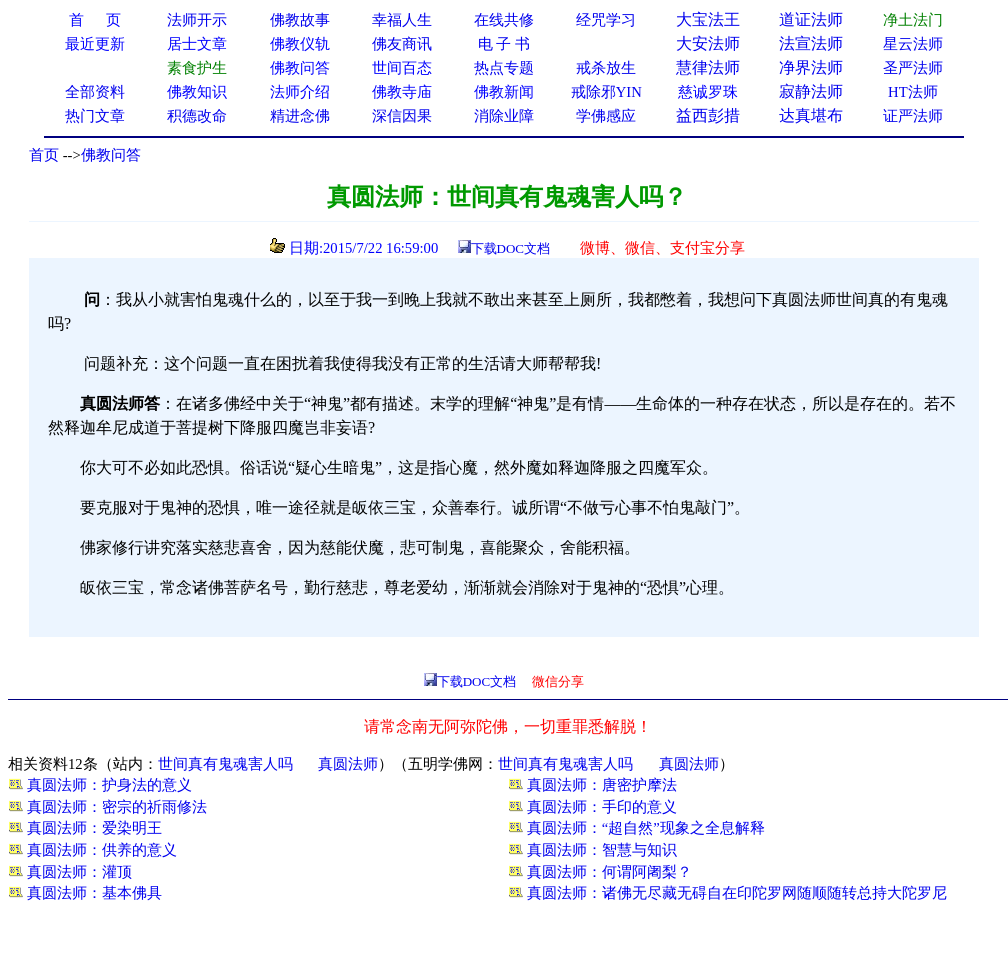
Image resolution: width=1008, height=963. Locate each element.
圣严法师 (913, 68)
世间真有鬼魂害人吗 (225, 764)
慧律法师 (708, 67)
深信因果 (402, 116)
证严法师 (913, 116)
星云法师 (913, 44)
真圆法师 (348, 764)
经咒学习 (606, 20)
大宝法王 (708, 19)
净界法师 (811, 67)
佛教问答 (111, 155)
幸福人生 (402, 20)
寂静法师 (811, 91)
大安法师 (708, 43)
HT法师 (913, 92)
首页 (44, 155)
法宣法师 (811, 43)
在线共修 (504, 20)
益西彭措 (708, 115)
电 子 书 (504, 44)
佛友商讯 (402, 44)
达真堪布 (811, 115)
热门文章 (95, 116)
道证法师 (811, 19)
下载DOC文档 (510, 248)
